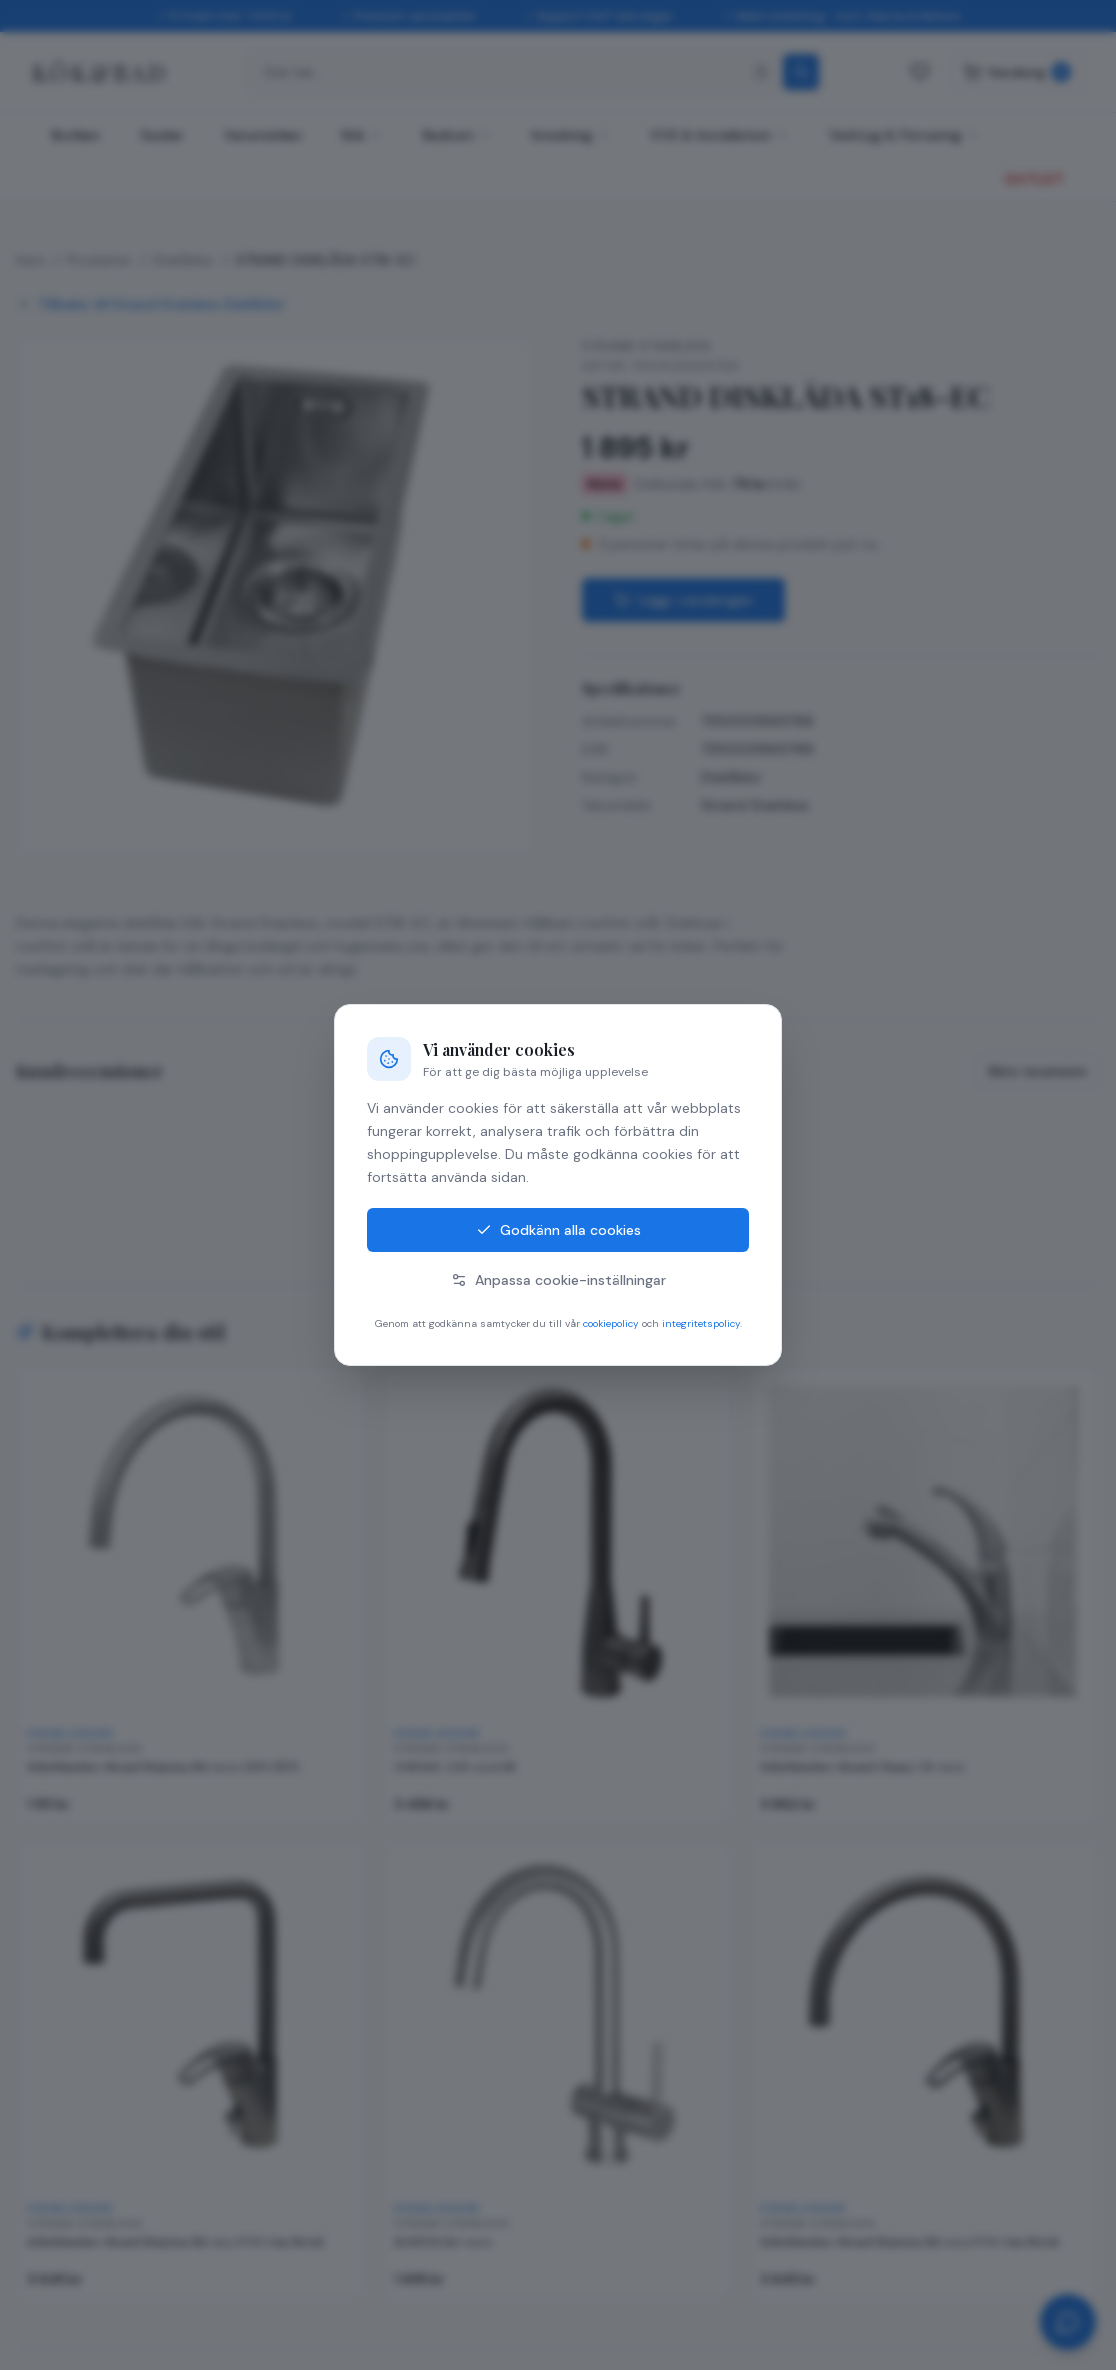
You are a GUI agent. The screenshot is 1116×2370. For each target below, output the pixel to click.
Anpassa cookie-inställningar (558, 1280)
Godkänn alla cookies (558, 1230)
